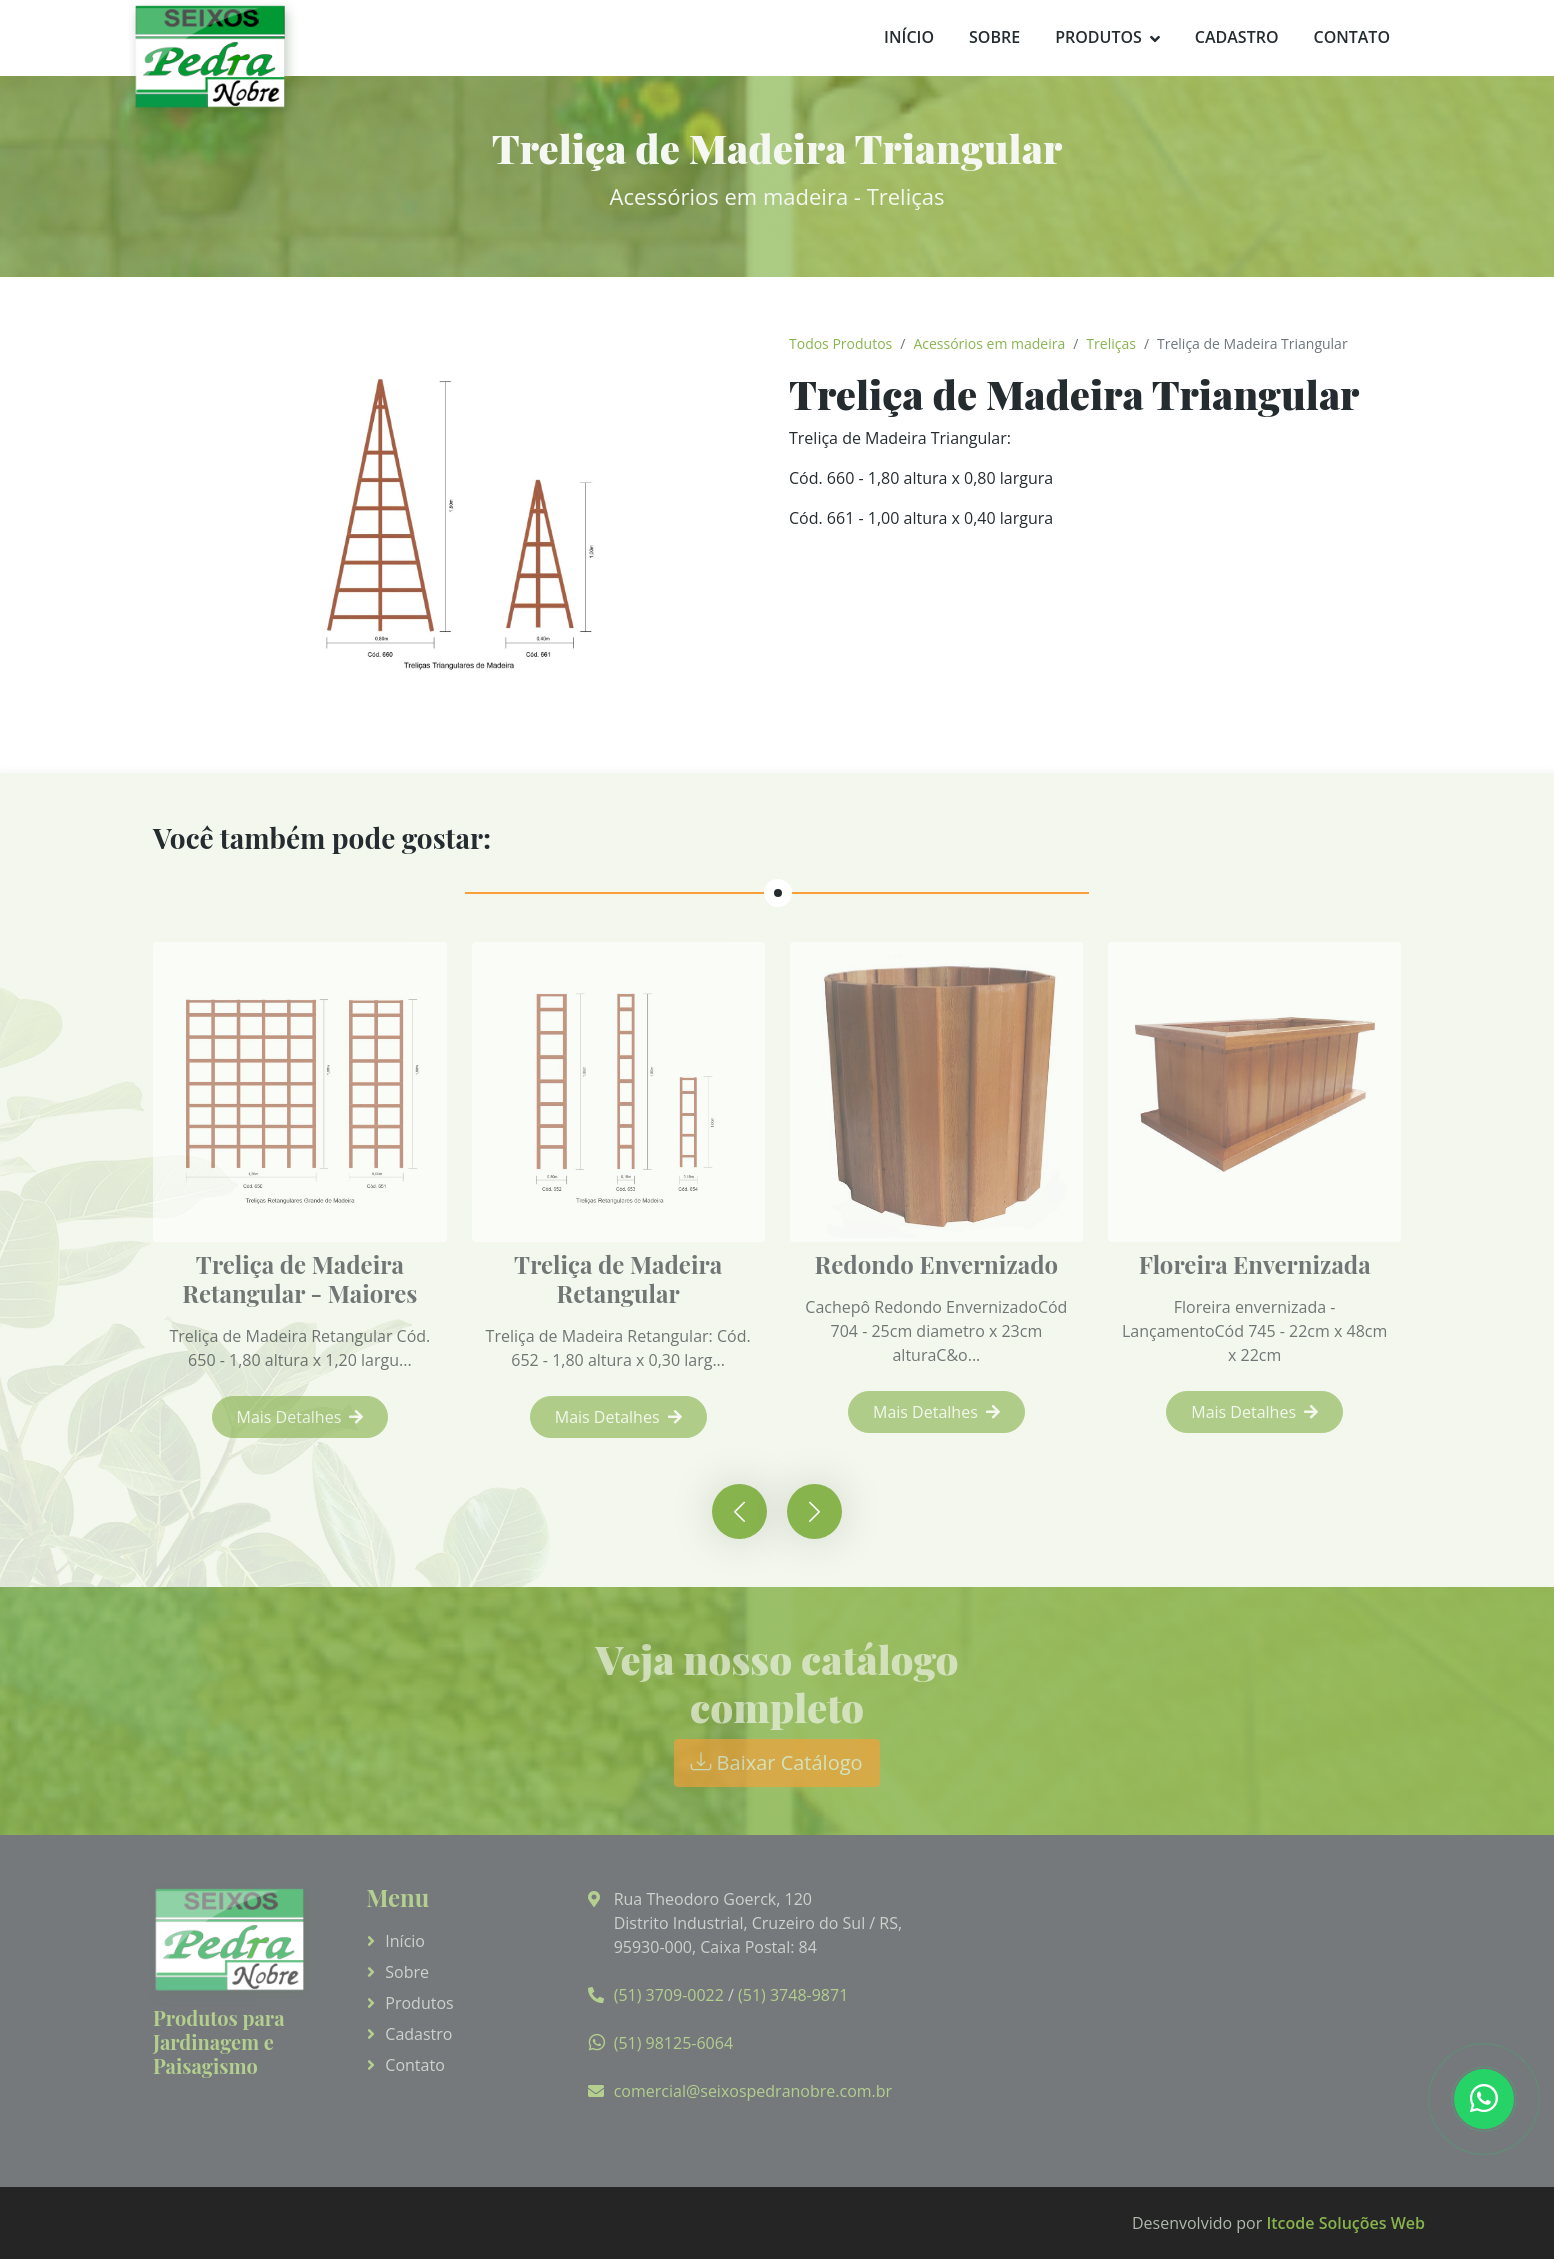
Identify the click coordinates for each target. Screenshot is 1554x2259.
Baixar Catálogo (776, 1762)
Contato (1351, 37)
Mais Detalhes (307, 1417)
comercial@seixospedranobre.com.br (753, 2091)
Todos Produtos (840, 343)
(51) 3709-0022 (669, 1995)
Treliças (1111, 343)
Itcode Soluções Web (1345, 2223)
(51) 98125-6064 (673, 2043)
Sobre (994, 37)
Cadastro (1237, 37)
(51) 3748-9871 (793, 1995)
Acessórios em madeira (989, 343)
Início (909, 37)
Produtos (1098, 37)
